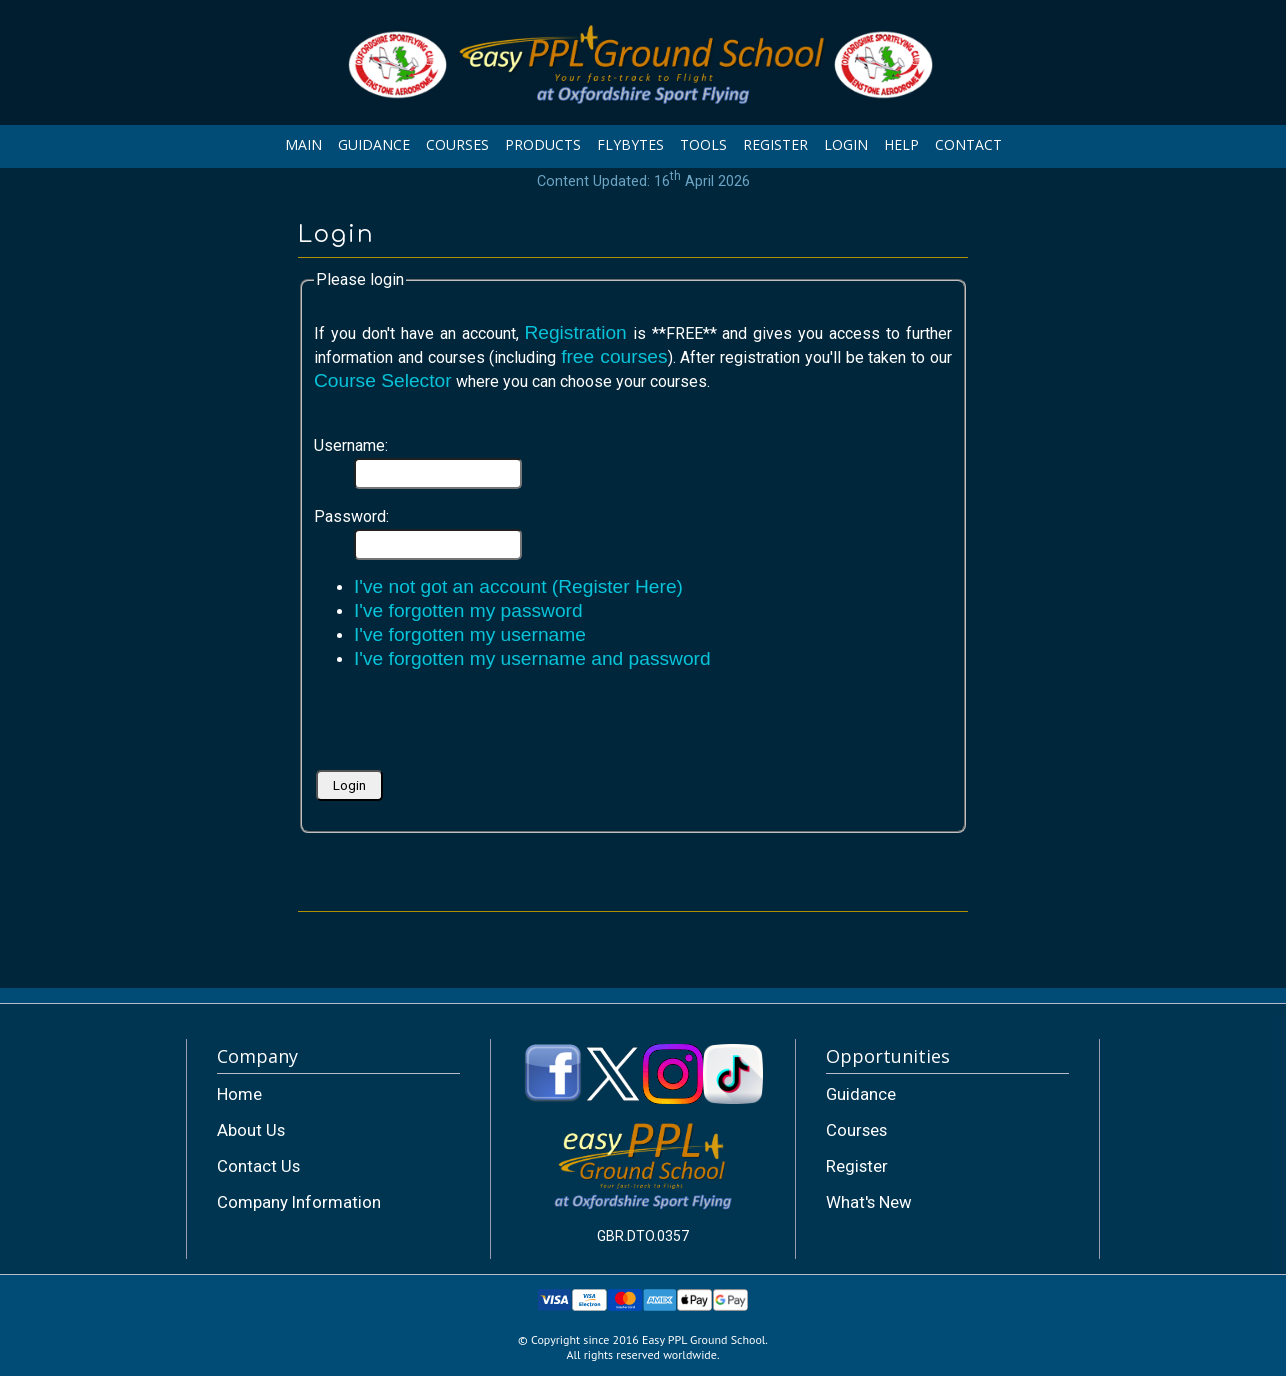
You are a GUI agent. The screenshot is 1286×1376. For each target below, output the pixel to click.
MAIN (303, 144)
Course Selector (383, 380)
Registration (575, 332)
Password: (351, 516)
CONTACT (968, 144)
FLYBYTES (630, 144)
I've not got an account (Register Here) (518, 586)
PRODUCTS (543, 144)
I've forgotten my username (470, 634)
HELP (901, 144)
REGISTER (775, 144)
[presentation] (466, 727)
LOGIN (846, 144)
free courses (614, 356)
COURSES (457, 144)
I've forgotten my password (468, 610)
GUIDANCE (374, 144)
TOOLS (703, 144)
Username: (351, 445)
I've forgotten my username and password (532, 658)
